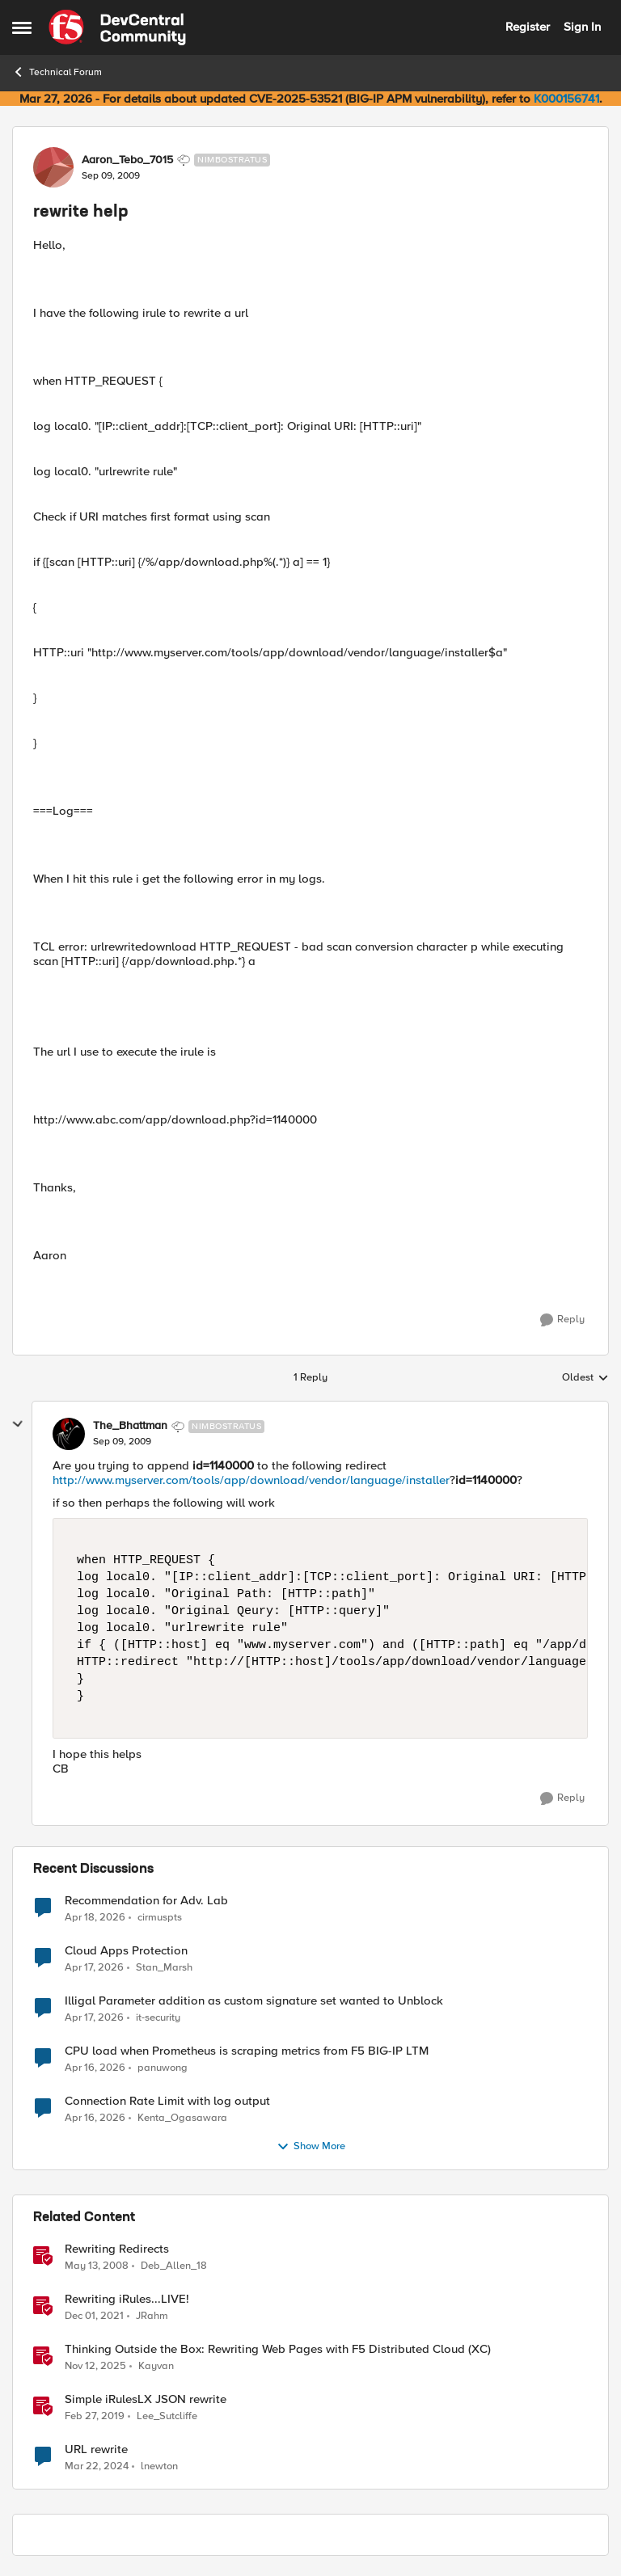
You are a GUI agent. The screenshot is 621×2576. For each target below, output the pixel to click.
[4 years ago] (94, 2315)
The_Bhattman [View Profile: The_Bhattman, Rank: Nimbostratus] (130, 1425)
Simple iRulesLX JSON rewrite (145, 2399)
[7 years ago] (95, 2415)
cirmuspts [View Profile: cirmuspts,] (159, 1917)
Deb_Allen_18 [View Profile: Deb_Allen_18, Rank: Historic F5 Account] (174, 2265)
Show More (311, 2146)
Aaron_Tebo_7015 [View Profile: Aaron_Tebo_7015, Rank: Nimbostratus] (127, 160)
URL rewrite (96, 2449)
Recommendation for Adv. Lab (146, 1901)
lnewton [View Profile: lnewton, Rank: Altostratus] (159, 2466)
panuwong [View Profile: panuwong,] (162, 2067)
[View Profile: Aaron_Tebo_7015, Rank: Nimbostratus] (53, 167)
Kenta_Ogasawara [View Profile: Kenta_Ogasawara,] (182, 2117)
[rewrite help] (122, 1442)
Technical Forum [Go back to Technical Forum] (57, 71)
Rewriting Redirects (117, 2249)
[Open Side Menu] (22, 27)
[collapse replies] (17, 1424)
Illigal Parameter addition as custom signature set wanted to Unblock (254, 2001)
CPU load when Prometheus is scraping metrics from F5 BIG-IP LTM (247, 2051)
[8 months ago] (95, 2365)
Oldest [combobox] (585, 1378)
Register (527, 26)
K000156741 (566, 98)
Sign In (582, 26)
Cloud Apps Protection (126, 1951)
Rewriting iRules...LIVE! (127, 2299)
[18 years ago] (97, 2265)
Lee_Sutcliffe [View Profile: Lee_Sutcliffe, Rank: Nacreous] (167, 2415)
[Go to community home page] (117, 27)
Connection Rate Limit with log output (167, 2101)
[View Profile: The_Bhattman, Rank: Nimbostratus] (69, 1434)
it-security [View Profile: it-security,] (158, 2017)
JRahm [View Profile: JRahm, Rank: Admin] (152, 2315)
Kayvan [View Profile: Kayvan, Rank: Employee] (156, 2365)
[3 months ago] (95, 1917)
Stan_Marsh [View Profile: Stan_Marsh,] (164, 1967)
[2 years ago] (97, 2466)
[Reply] (562, 1319)
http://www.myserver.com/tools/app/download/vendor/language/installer (251, 1480)
